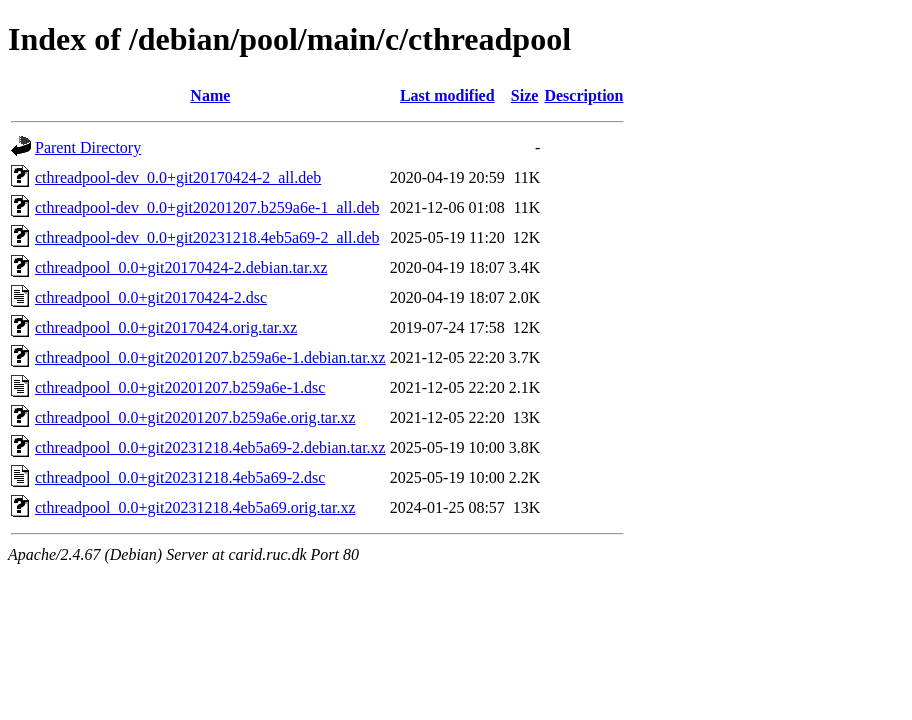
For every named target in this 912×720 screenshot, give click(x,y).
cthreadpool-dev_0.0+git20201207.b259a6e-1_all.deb (207, 207)
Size (525, 95)
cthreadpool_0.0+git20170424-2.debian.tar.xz (181, 267)
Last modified (447, 95)
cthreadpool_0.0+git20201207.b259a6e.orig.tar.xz (195, 417)
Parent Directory (88, 147)
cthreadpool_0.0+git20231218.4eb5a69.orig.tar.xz (195, 507)
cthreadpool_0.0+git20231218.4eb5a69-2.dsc (180, 477)
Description (583, 95)
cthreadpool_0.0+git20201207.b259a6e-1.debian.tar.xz (210, 357)
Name (210, 95)
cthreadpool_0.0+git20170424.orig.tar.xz (166, 327)
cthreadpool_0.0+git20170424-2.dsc (151, 297)
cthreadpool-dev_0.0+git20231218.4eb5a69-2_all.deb (207, 237)
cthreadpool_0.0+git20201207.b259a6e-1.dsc (180, 387)
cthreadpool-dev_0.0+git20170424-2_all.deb (178, 177)
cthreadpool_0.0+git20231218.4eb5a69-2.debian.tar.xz (210, 447)
